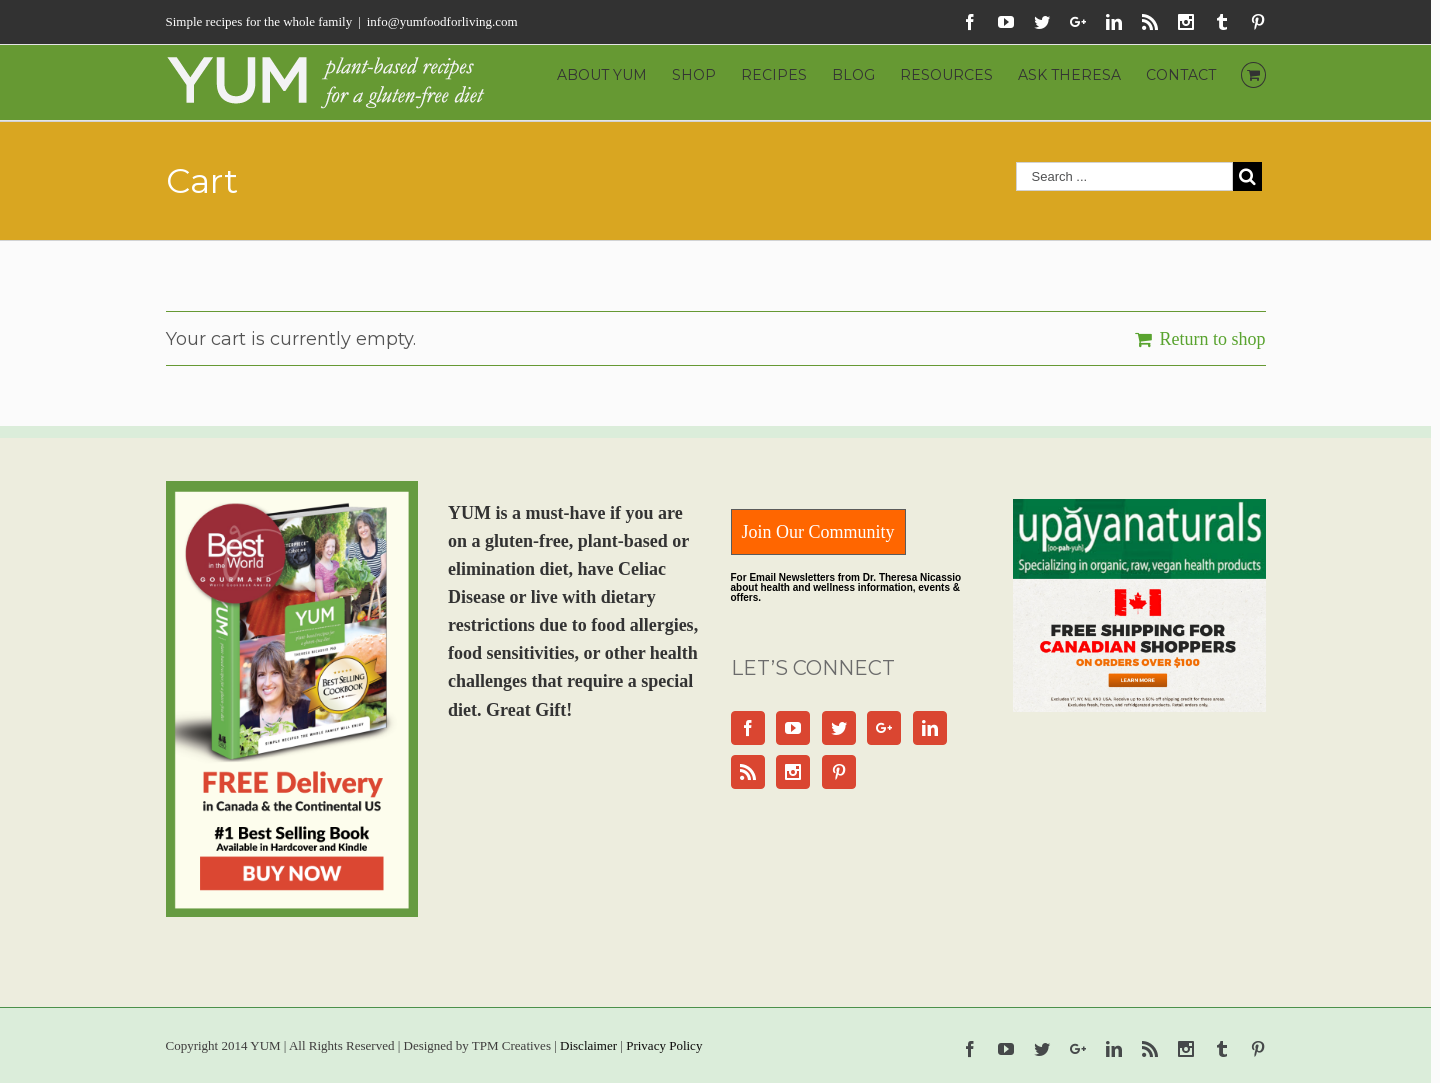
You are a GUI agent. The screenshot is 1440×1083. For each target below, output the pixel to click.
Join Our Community (818, 532)
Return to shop (1213, 339)
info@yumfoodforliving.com (442, 21)
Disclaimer (588, 1045)
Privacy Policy (664, 1045)
